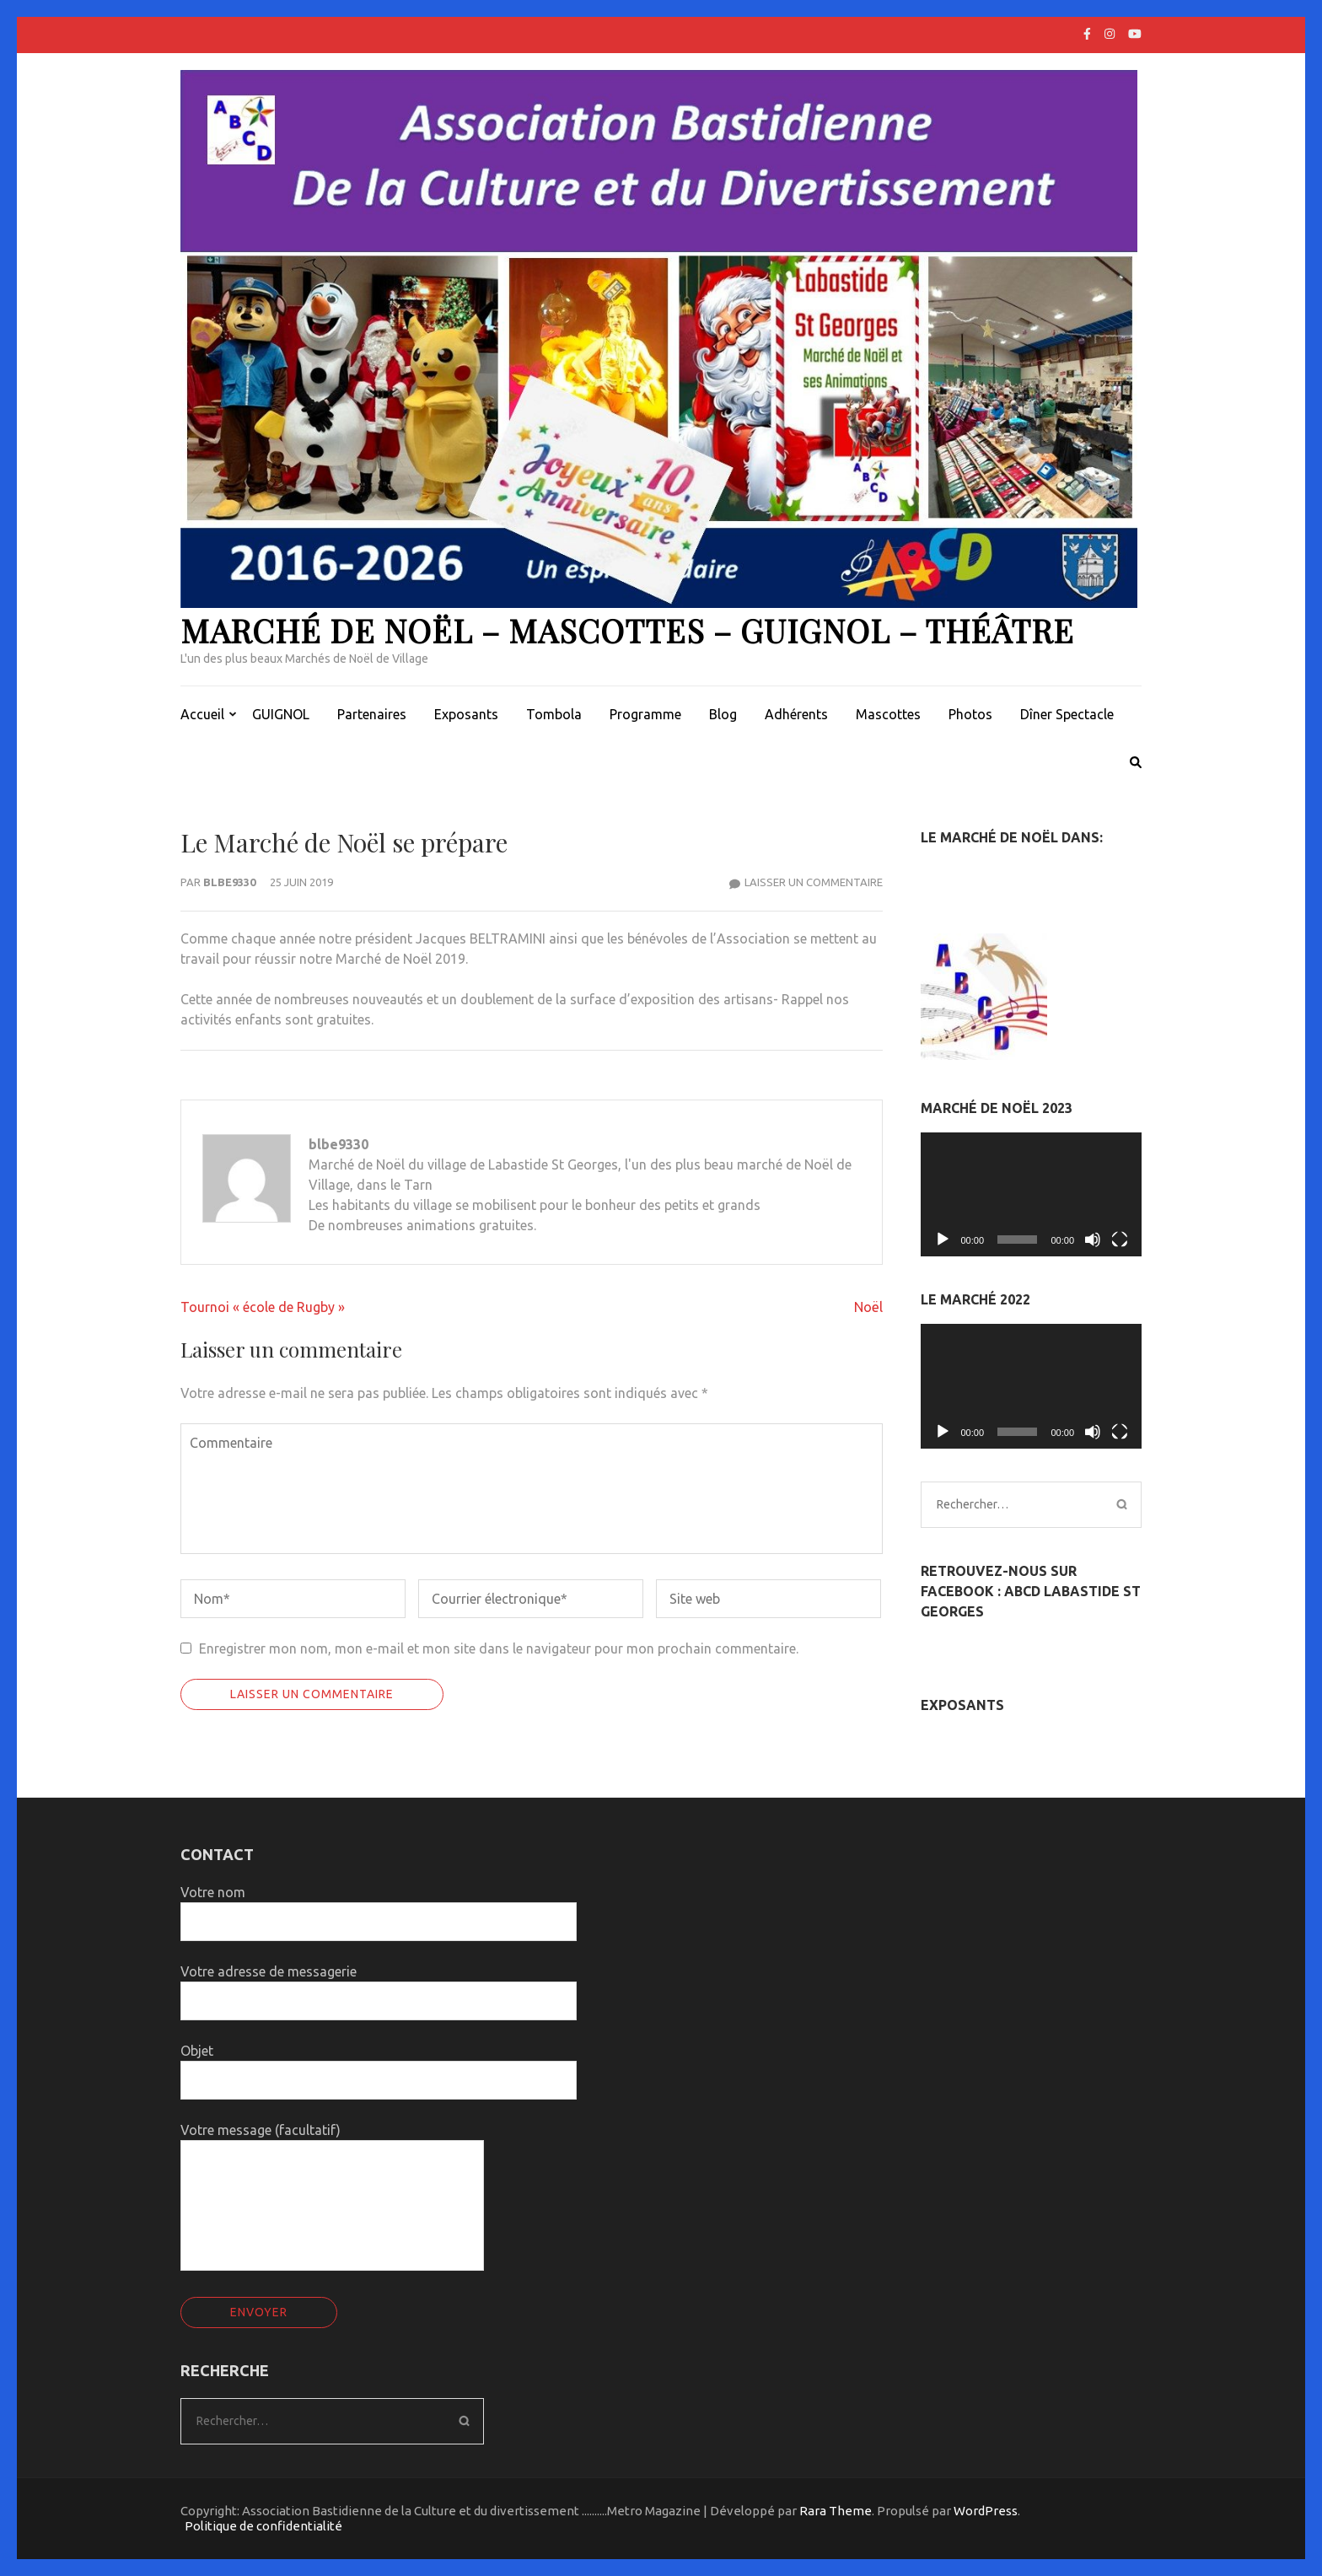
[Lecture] (942, 1239)
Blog (723, 714)
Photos (970, 714)
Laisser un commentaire (813, 882)
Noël (868, 1307)
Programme (645, 714)
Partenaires (371, 714)
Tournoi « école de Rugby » (262, 1307)
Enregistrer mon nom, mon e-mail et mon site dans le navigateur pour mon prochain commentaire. (498, 1648)
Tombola (554, 714)
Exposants (466, 714)
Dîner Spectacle (1067, 714)
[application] (1031, 1194)
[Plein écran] (1119, 1239)
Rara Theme (835, 2510)
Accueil (202, 714)
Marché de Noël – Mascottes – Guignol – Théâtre (627, 630)
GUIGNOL (280, 714)
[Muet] (1092, 1239)
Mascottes (888, 714)
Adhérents (796, 714)
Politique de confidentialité (263, 2526)
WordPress (986, 2510)
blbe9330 (229, 882)
